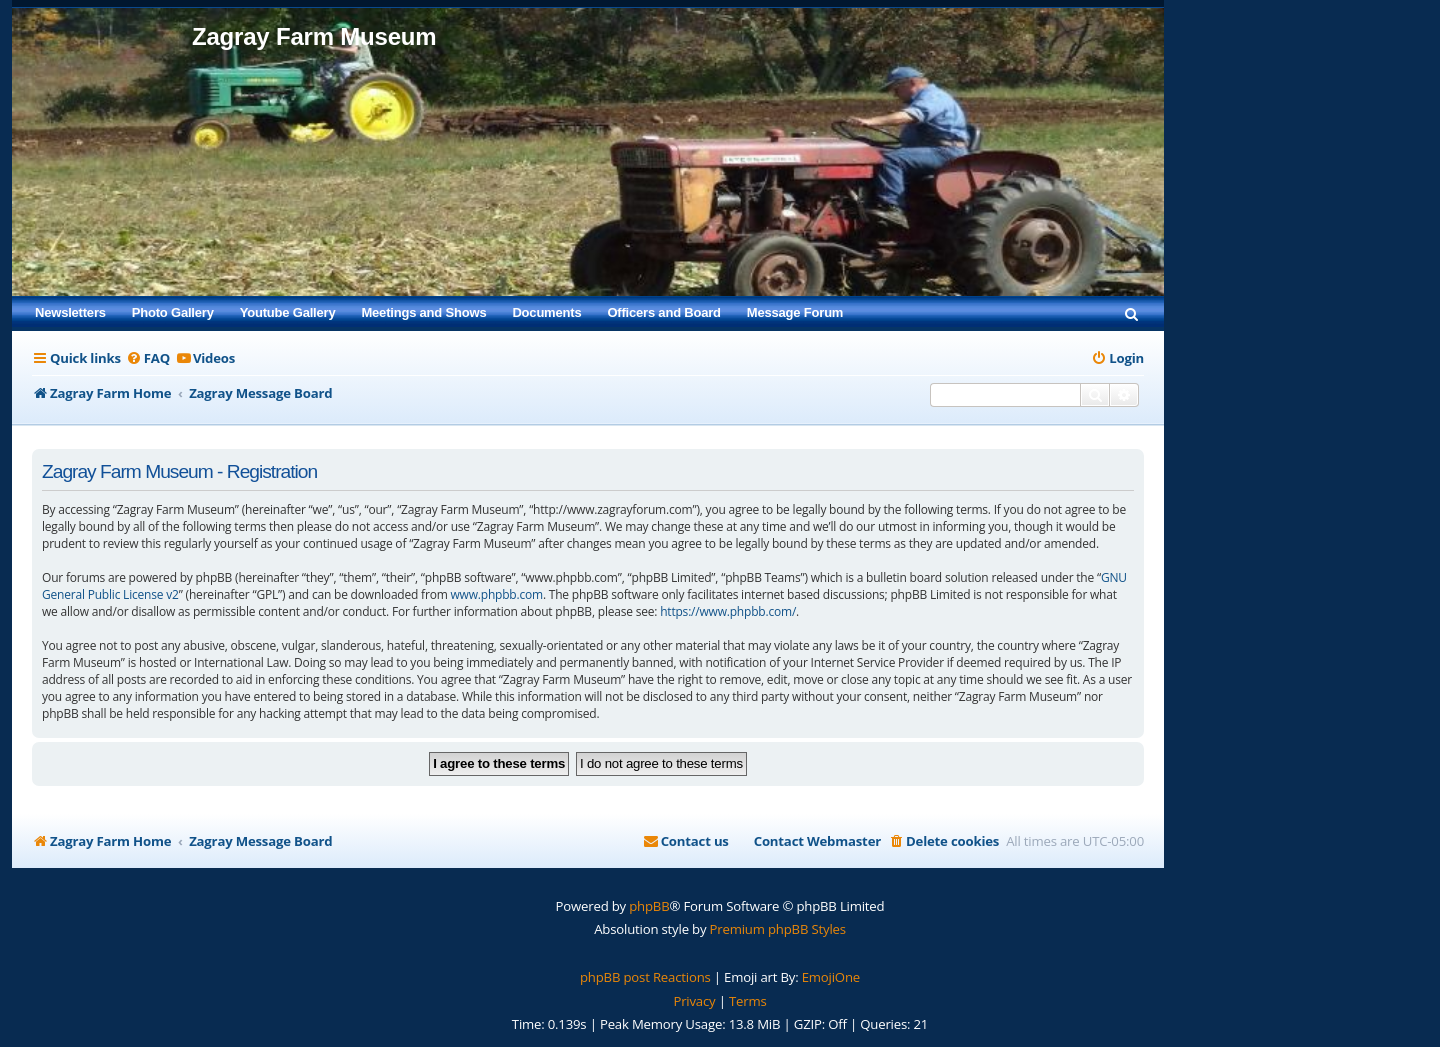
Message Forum (795, 312)
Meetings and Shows (423, 312)
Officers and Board (663, 312)
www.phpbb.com (496, 594)
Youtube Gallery (288, 312)
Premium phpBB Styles (778, 929)
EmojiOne (831, 977)
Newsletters (70, 312)
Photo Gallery (173, 312)
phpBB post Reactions (645, 977)
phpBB (649, 906)
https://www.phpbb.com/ (728, 611)
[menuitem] (1132, 313)
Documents (546, 312)
